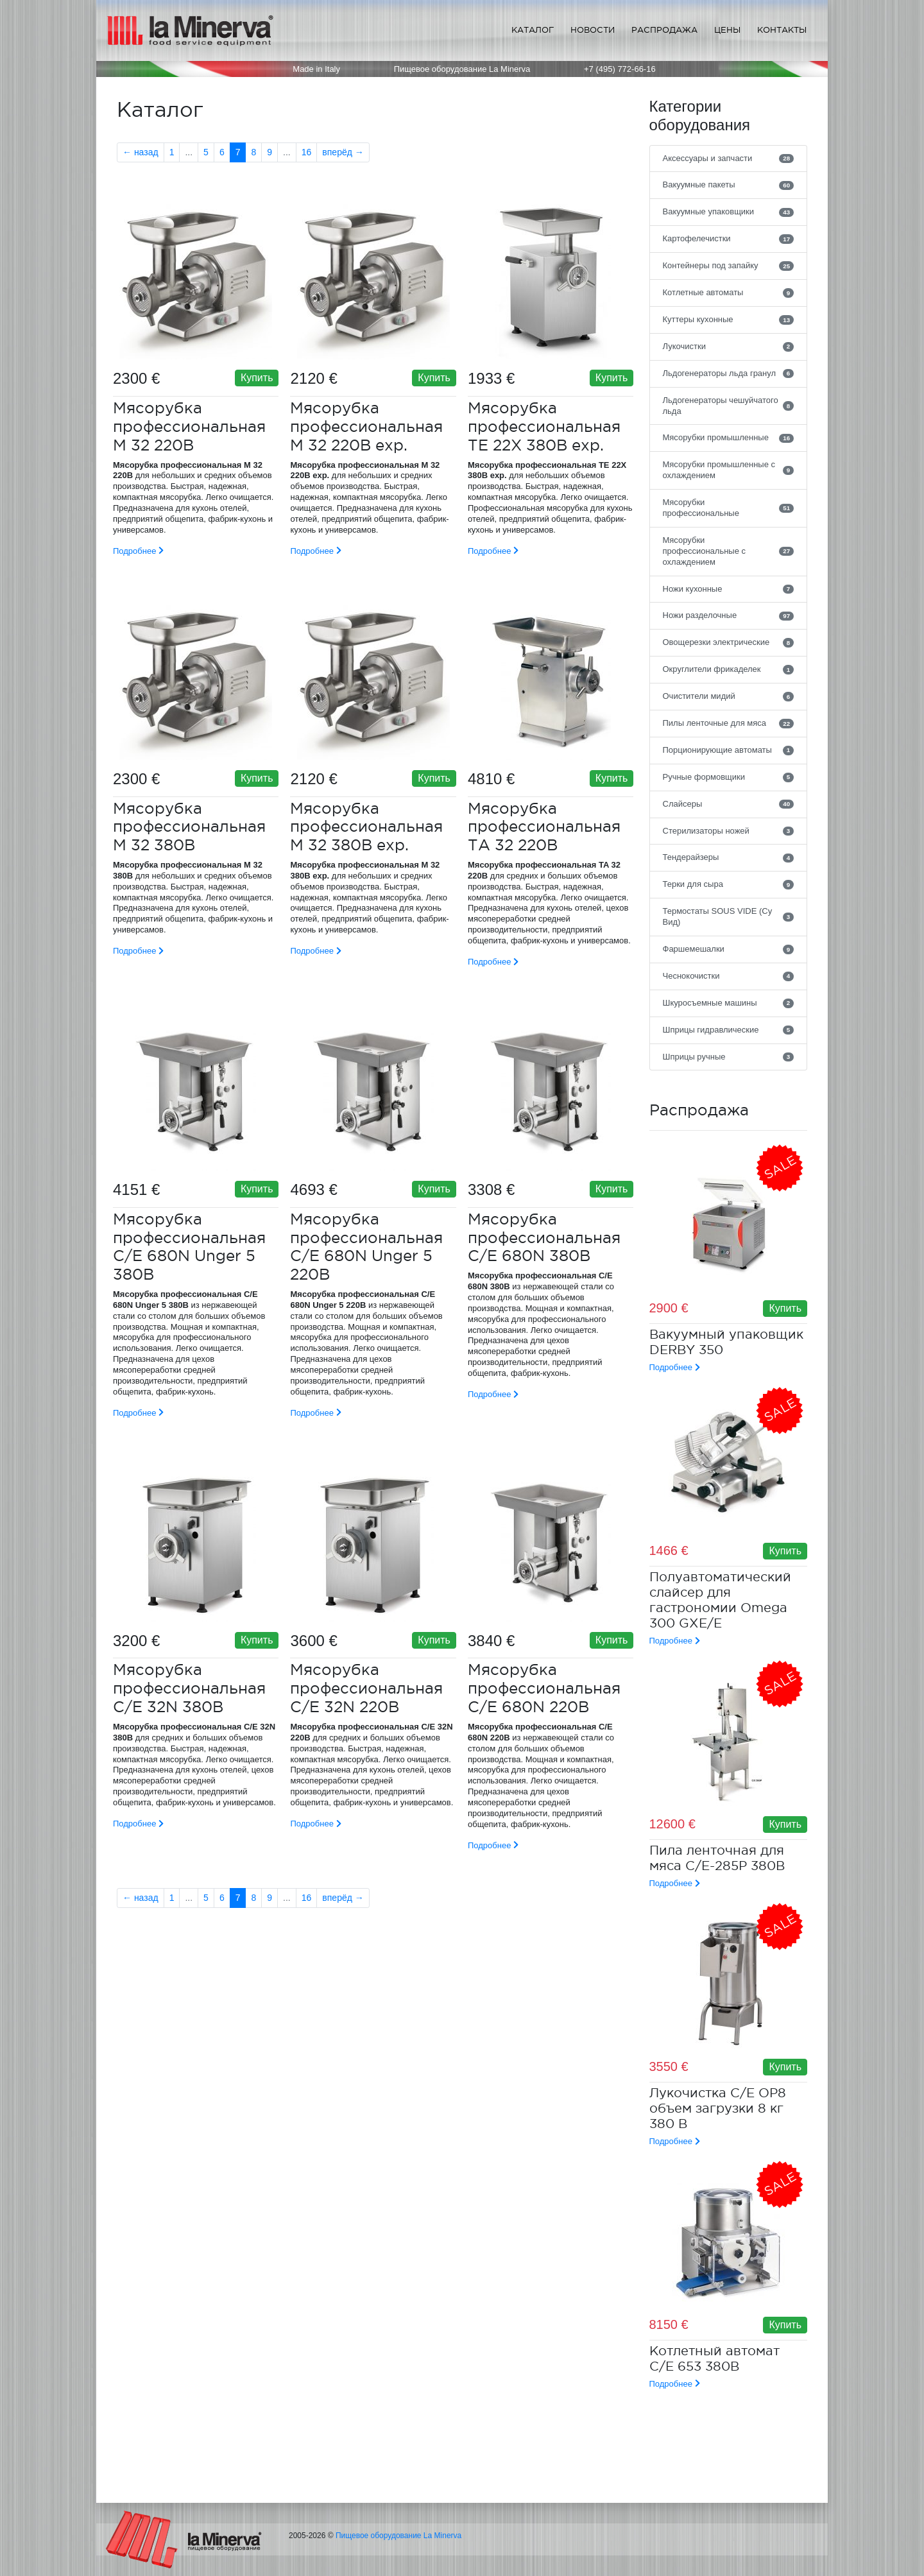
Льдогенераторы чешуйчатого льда (728, 405)
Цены (727, 30)
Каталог (532, 30)
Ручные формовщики (728, 777)
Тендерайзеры (728, 857)
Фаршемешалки (728, 949)
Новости (592, 30)
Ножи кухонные (728, 589)
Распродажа (664, 30)
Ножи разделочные (728, 615)
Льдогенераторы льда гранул (728, 373)
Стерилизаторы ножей (728, 831)
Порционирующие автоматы (728, 750)
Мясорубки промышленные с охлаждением (728, 469)
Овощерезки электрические (728, 642)
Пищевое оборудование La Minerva (398, 2535)
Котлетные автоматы (728, 293)
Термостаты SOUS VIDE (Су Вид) (728, 916)
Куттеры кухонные (728, 319)
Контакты (782, 30)
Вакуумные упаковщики (728, 212)
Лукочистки (728, 346)
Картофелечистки (728, 239)
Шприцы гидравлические (728, 1030)
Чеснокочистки (728, 976)
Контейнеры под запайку (728, 266)
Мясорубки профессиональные (728, 507)
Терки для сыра (728, 884)
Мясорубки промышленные (728, 438)
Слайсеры (728, 804)
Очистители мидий (728, 696)
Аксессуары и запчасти (728, 158)
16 (307, 152)
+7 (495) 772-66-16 (620, 69)
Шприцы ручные (728, 1057)
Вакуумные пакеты (728, 185)
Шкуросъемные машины (728, 1003)
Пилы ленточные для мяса (728, 723)
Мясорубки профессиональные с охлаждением (728, 551)
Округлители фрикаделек (728, 669)
